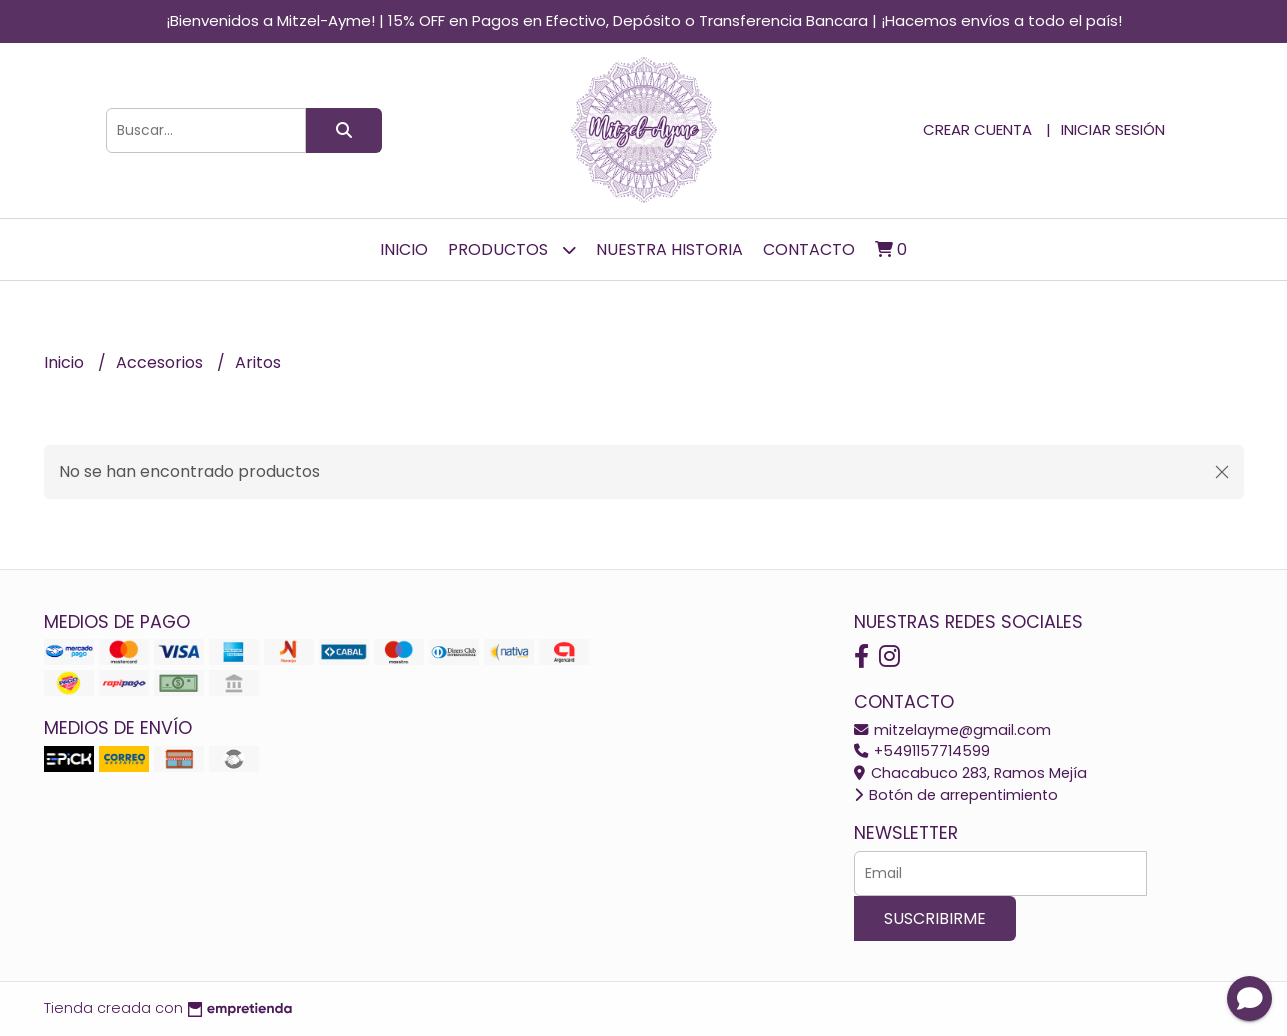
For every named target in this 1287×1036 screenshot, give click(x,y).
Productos (512, 249)
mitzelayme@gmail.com (952, 730)
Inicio (404, 249)
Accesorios (161, 362)
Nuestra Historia (669, 249)
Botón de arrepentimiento (956, 795)
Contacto (809, 249)
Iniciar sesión (1113, 129)
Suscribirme (935, 918)
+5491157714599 (922, 751)
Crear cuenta (977, 129)
